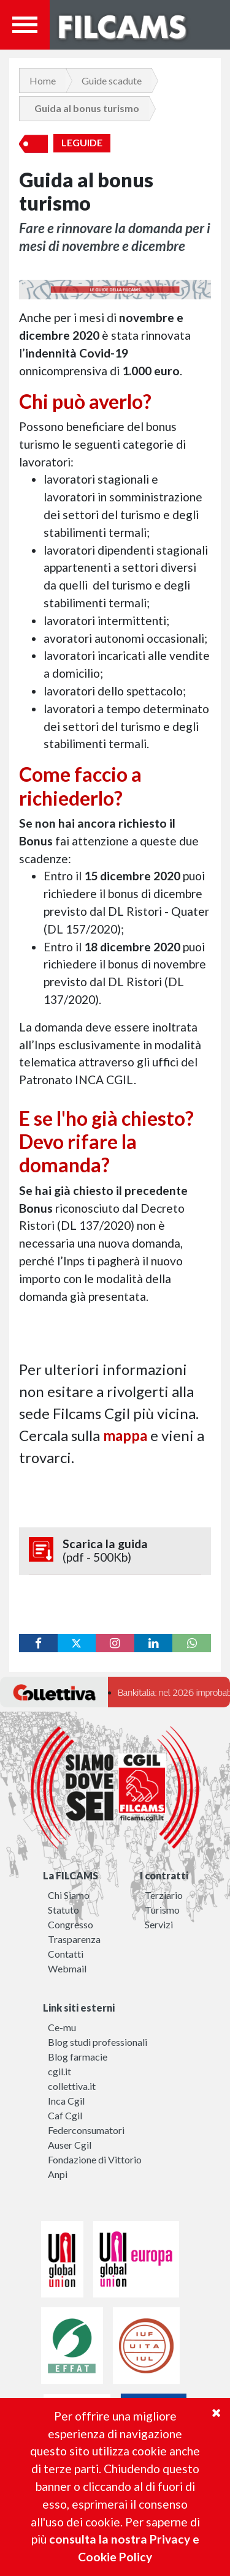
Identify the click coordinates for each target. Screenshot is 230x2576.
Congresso (70, 1924)
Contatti (65, 1954)
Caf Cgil (65, 2115)
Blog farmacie (77, 2056)
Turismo (162, 1909)
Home (42, 80)
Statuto (63, 1909)
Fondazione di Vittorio (95, 2159)
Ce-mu (62, 2027)
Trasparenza (74, 1939)
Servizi (159, 1924)
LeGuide (81, 143)
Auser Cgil (69, 2145)
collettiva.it (72, 2086)
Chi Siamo (69, 1895)
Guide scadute (112, 80)
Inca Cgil (66, 2100)
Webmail (67, 1968)
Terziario (164, 1895)
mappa (125, 1435)
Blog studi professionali (97, 2042)
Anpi (57, 2174)
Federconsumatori (86, 2130)
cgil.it (59, 2071)
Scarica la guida (115, 1551)
